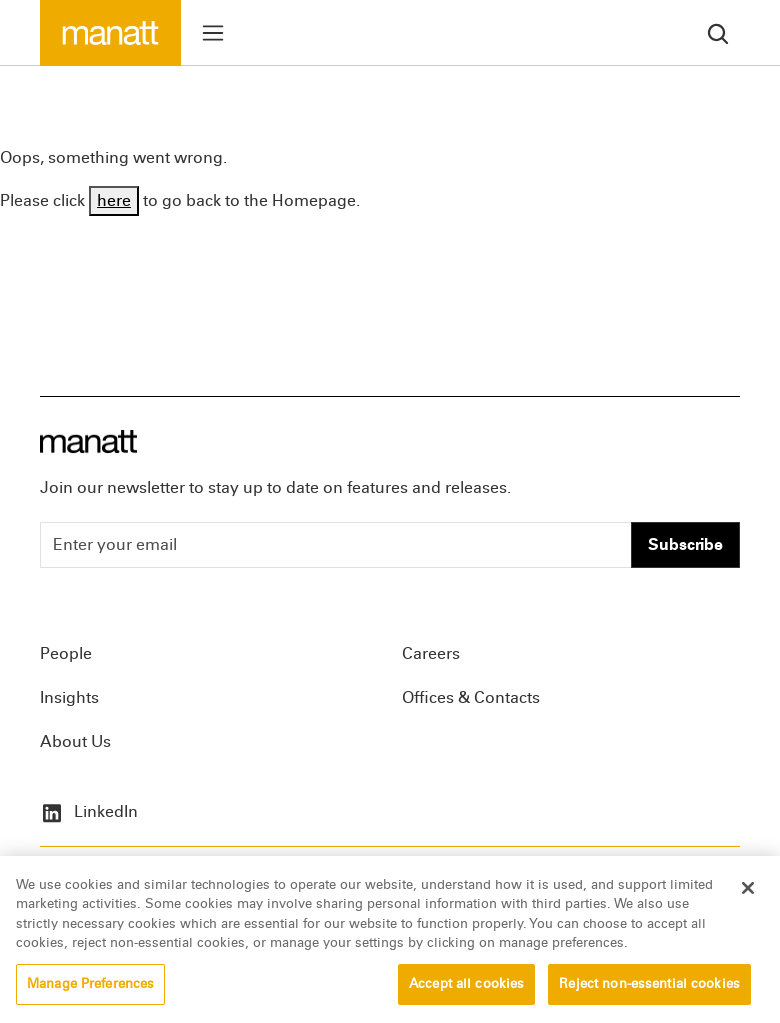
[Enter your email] (336, 545)
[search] (718, 32)
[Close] (748, 896)
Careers (431, 653)
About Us (75, 741)
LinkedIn (89, 811)
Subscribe (685, 544)
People (66, 653)
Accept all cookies (466, 992)
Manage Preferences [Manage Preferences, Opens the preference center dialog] (90, 992)
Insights (69, 697)
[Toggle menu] (213, 33)
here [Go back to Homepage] (114, 200)
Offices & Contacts (471, 697)
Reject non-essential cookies (649, 992)
